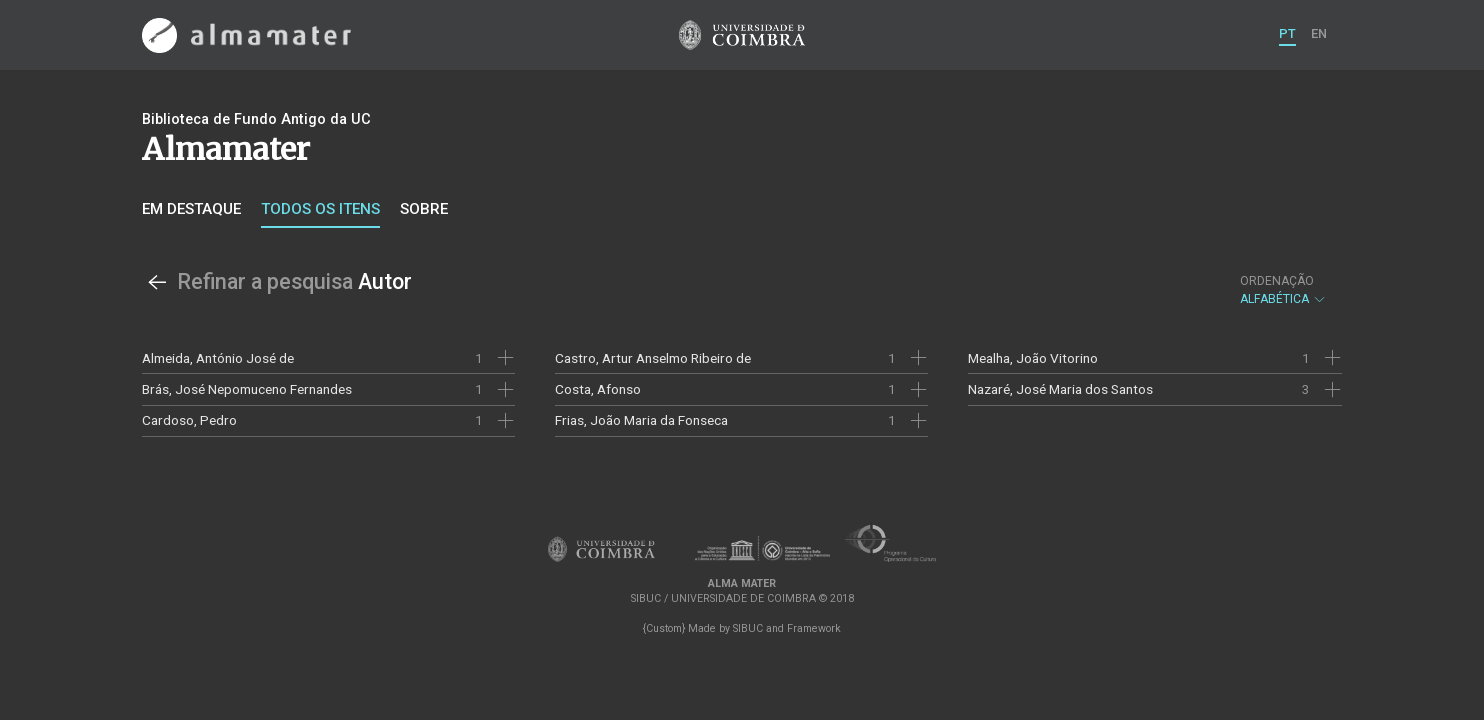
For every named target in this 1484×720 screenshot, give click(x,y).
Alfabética (1283, 290)
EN (1319, 33)
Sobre (424, 209)
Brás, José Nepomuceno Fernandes (247, 389)
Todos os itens (320, 209)
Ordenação (1277, 281)
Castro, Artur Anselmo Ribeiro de (653, 358)
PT (1287, 33)
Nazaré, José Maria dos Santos (1060, 389)
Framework (814, 628)
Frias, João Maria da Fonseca (641, 420)
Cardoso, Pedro (189, 420)
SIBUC (748, 628)
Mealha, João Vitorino (1033, 358)
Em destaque (191, 209)
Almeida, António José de (218, 358)
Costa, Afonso (598, 389)
